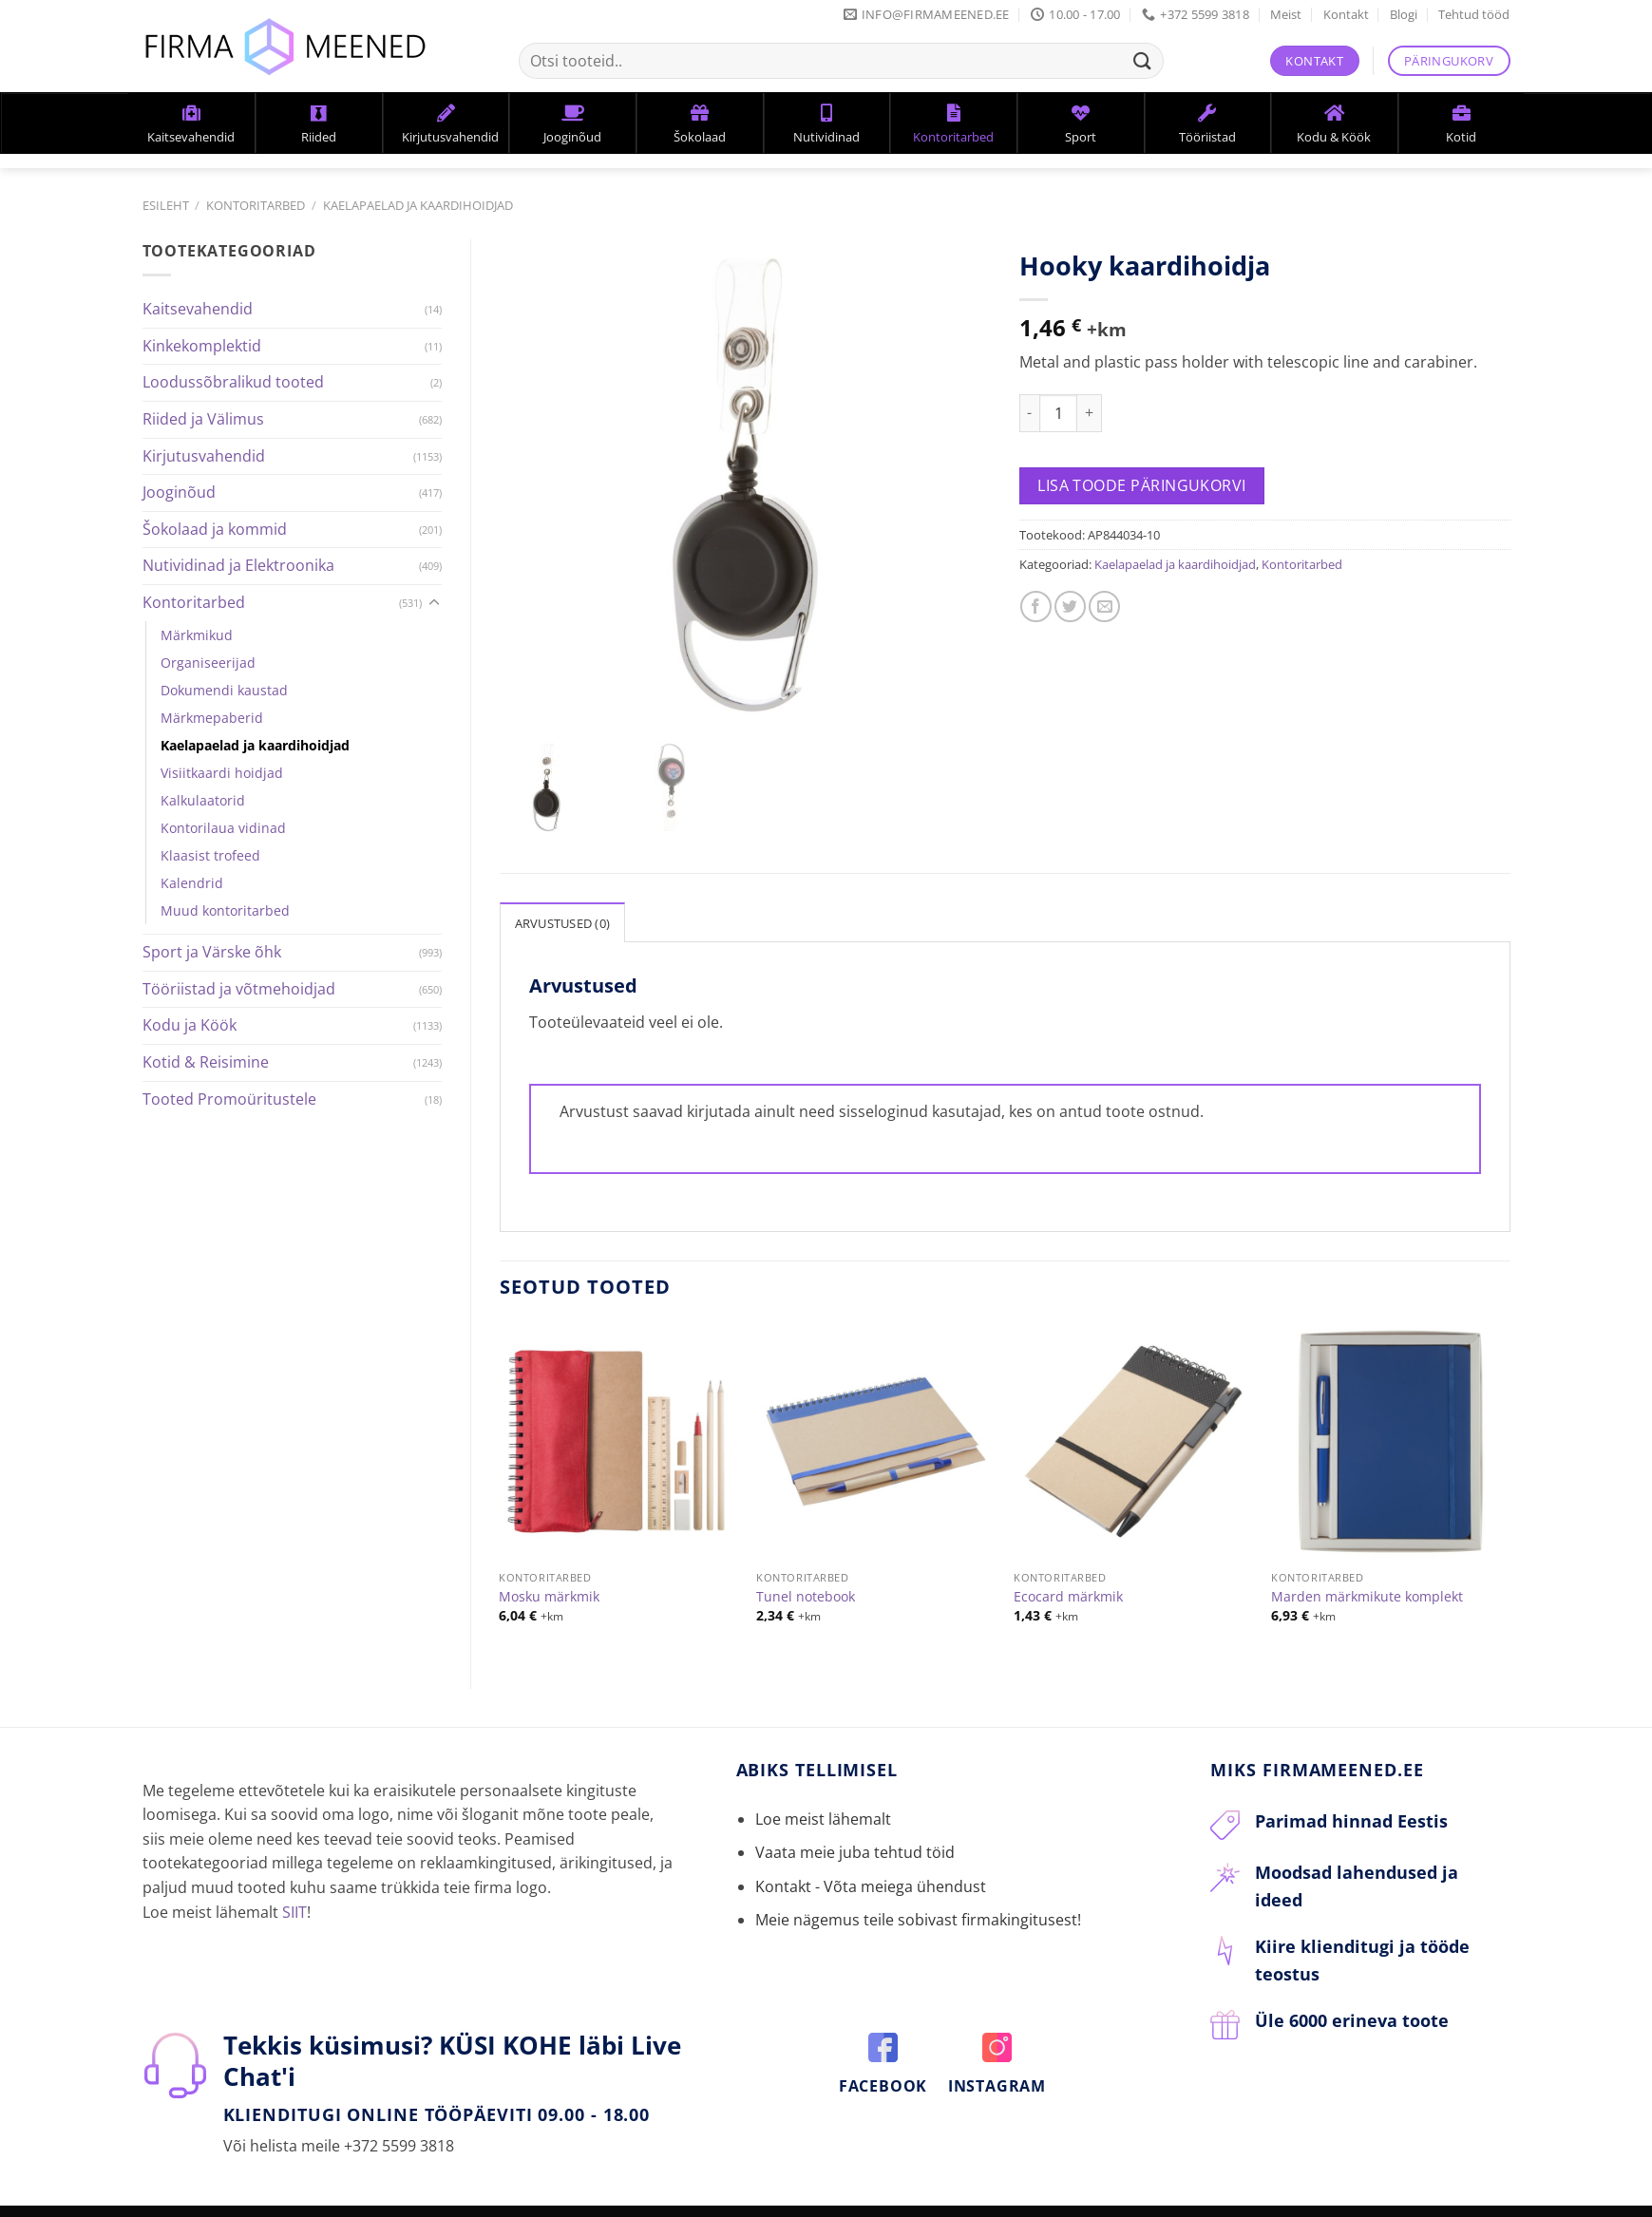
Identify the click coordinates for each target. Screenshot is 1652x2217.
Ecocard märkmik (1068, 1573)
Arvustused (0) (563, 899)
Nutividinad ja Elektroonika (238, 565)
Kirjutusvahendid (203, 455)
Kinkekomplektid (201, 345)
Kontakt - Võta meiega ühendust (870, 1862)
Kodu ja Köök (189, 1024)
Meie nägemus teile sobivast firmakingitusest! (918, 1895)
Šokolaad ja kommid (214, 529)
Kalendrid (192, 883)
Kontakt (1346, 14)
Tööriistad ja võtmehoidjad (238, 988)
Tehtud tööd (1474, 14)
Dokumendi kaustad (224, 690)
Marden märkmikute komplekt (1367, 1573)
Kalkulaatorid (203, 800)
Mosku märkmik (549, 1573)
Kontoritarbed (255, 205)
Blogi (1403, 14)
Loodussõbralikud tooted (233, 381)
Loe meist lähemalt (823, 1795)
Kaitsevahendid (197, 308)
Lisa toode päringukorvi (1141, 485)
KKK (426, 2202)
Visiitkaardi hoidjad (222, 773)
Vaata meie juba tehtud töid (855, 1828)
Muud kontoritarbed (225, 910)
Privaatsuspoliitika (513, 2202)
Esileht (165, 205)
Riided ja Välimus (203, 418)
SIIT (294, 1888)
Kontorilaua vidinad (223, 828)
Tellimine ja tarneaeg (331, 2202)
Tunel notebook (805, 1573)
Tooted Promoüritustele (229, 1099)
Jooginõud (179, 492)
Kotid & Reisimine (205, 1062)
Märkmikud (197, 635)
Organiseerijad (208, 663)
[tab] (563, 899)
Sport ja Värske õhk (211, 951)
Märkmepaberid (212, 718)
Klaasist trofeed (210, 855)
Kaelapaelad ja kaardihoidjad (418, 205)
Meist (1285, 14)
